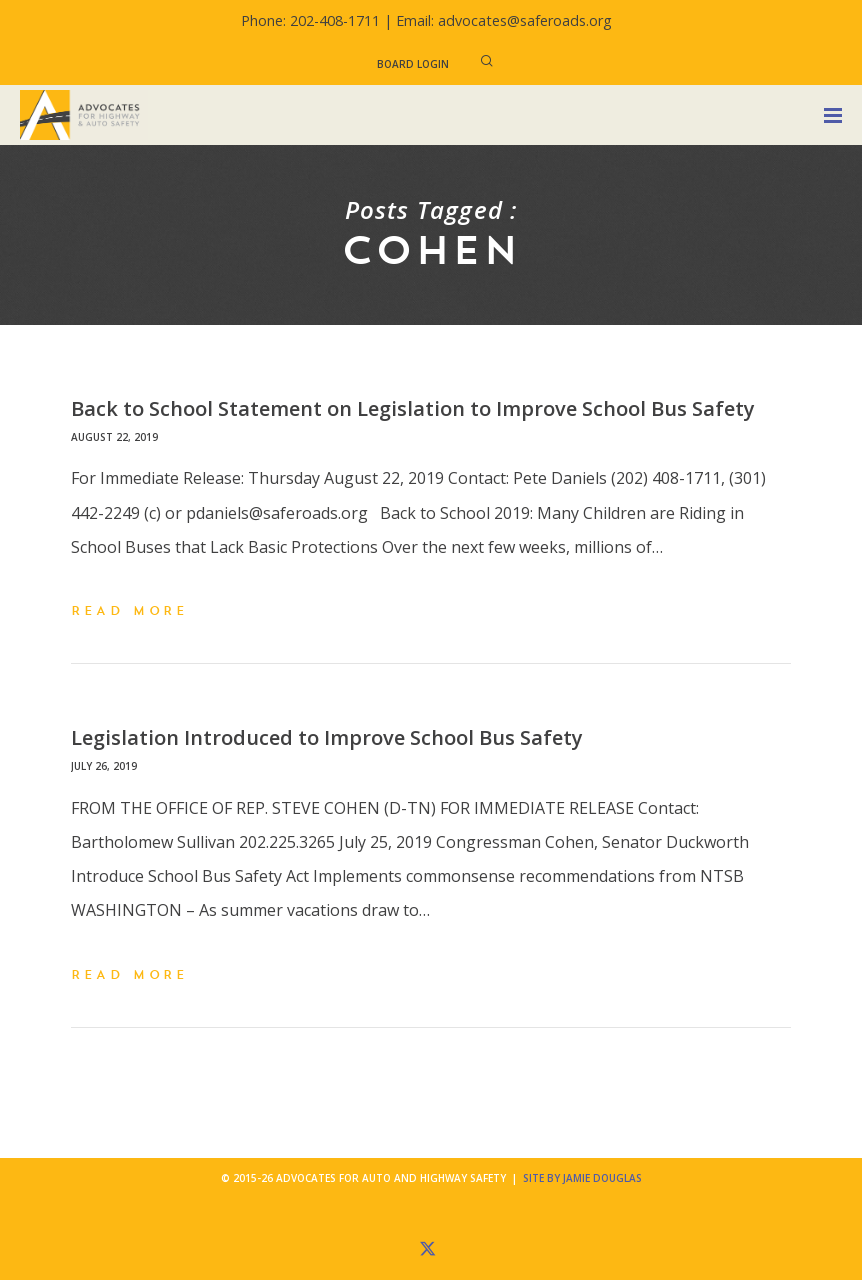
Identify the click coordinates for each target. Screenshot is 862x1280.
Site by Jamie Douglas (582, 1178)
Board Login (413, 64)
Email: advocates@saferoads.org (504, 20)
